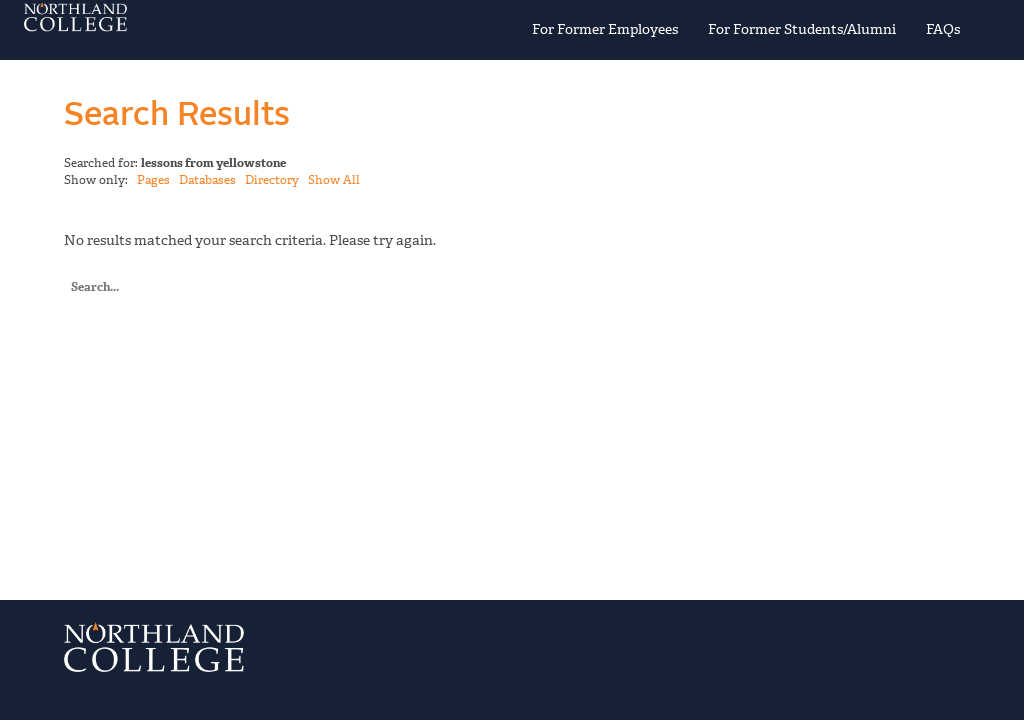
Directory (272, 180)
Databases (207, 180)
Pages (153, 180)
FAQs (943, 29)
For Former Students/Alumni (802, 29)
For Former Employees (605, 29)
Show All (334, 180)
